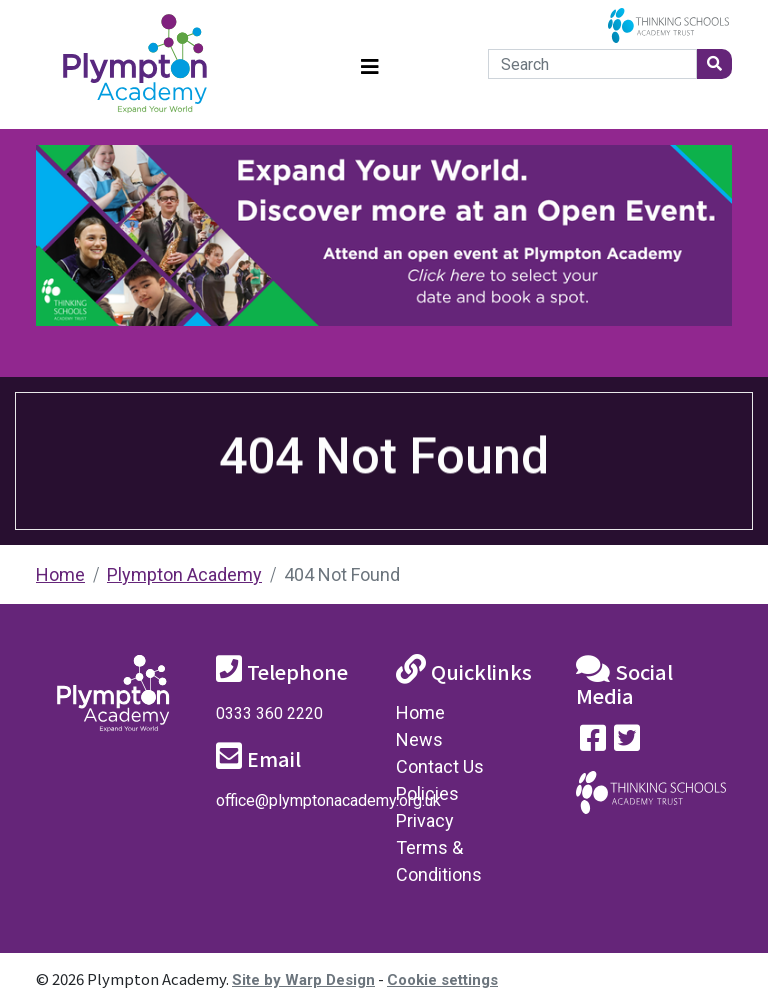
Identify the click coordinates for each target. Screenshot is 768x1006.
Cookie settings (442, 980)
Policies (427, 793)
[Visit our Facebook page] (593, 742)
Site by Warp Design (303, 980)
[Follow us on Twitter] (627, 742)
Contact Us (440, 766)
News (419, 739)
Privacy (425, 820)
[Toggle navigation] (370, 64)
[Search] (592, 64)
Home (60, 574)
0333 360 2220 (269, 713)
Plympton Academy (184, 574)
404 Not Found (342, 574)
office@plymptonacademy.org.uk (328, 800)
